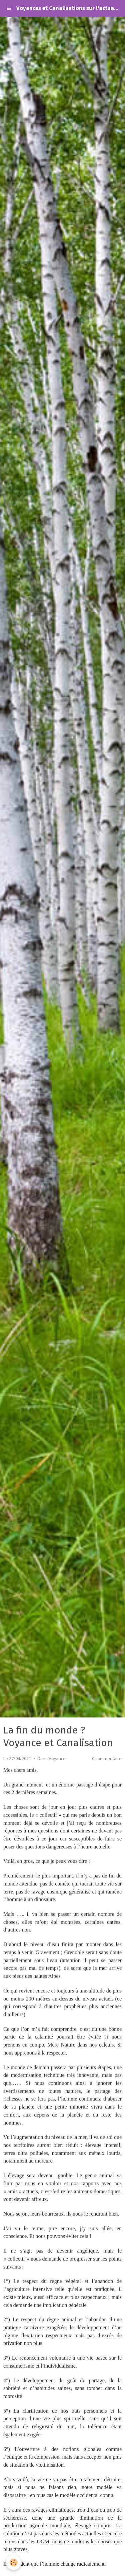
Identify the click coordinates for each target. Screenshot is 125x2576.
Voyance (57, 1758)
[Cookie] (13, 2562)
